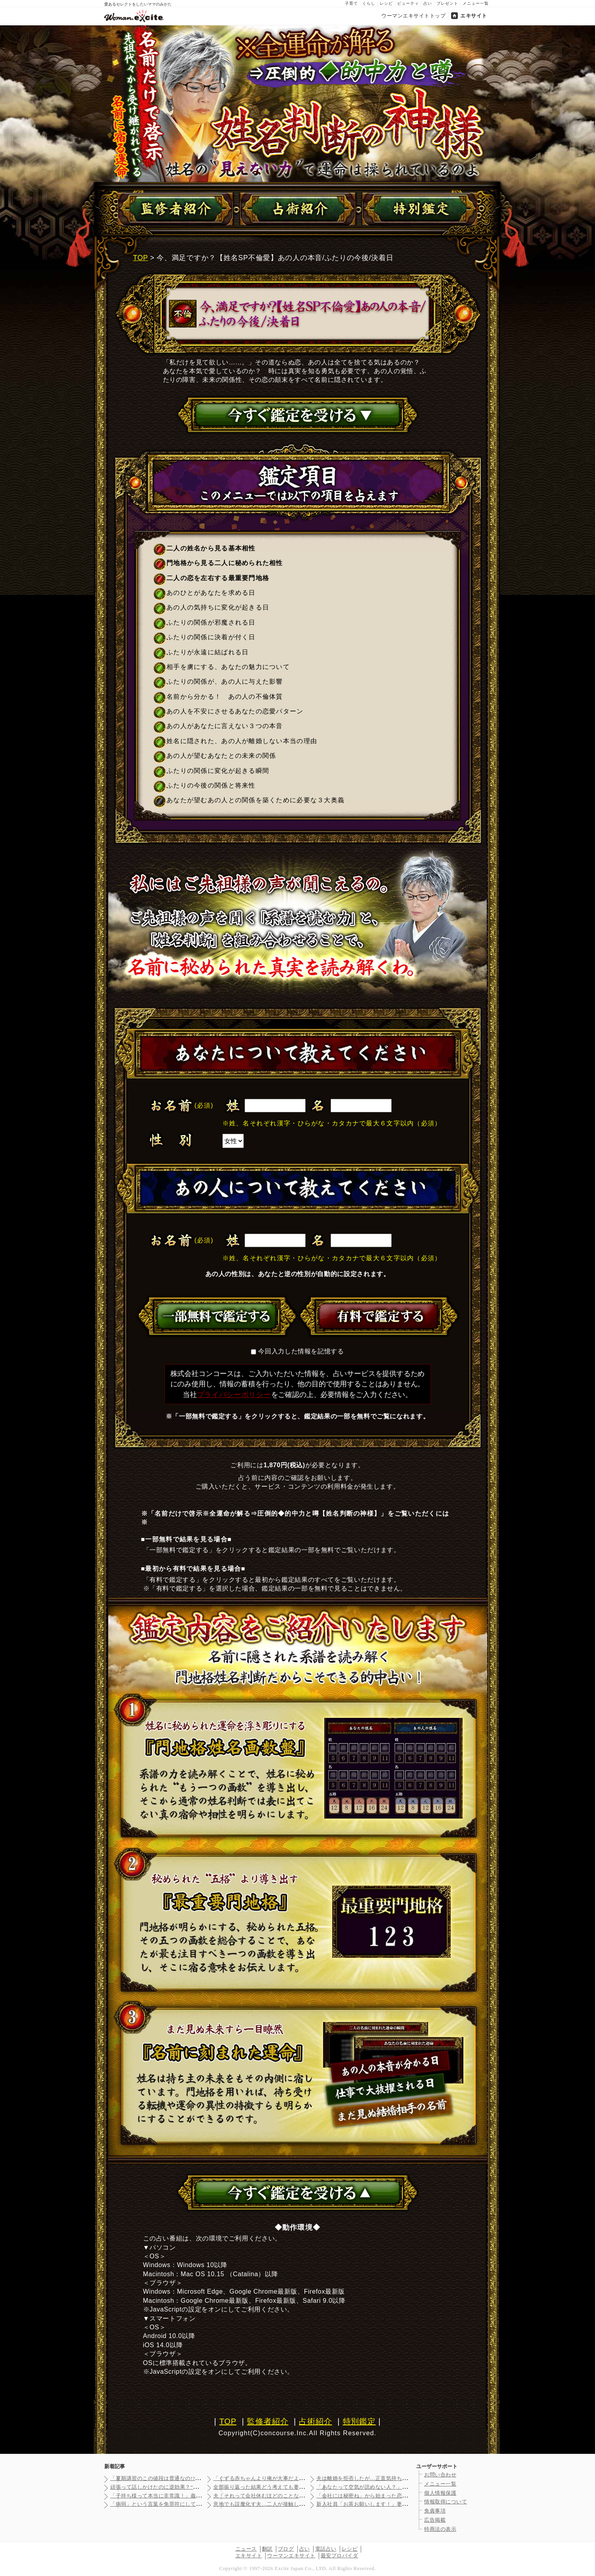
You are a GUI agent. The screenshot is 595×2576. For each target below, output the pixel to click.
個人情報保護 (440, 2493)
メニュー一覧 (476, 3)
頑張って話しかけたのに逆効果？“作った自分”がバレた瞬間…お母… (193, 2487)
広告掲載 (435, 2520)
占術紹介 (315, 2421)
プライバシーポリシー (234, 1395)
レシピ (386, 3)
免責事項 (435, 2511)
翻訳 (267, 2549)
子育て (351, 3)
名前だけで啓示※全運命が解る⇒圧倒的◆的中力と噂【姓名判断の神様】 (297, 103)
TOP (140, 258)
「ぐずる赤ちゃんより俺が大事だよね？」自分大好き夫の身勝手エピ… (299, 2478)
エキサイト (473, 16)
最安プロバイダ (339, 2556)
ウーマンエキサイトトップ (413, 16)
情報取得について (445, 2502)
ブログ (286, 2549)
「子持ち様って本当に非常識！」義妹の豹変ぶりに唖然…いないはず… (196, 2496)
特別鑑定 (359, 2421)
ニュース (246, 2549)
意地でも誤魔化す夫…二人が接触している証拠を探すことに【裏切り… (299, 2504)
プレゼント (447, 3)
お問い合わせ (440, 2475)
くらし (368, 3)
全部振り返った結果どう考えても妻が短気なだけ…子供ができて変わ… (299, 2487)
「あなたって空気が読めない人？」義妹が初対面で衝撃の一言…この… (402, 2487)
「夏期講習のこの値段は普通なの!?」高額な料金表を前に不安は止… (192, 2478)
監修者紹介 (267, 2421)
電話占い (326, 2549)
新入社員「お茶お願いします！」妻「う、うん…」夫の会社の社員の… (402, 2504)
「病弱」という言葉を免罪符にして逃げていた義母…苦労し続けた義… (196, 2504)
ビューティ (408, 3)
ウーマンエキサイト (291, 2556)
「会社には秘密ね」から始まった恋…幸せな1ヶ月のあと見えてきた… (400, 2496)
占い (427, 3)
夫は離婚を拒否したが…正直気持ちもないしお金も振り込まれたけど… (402, 2478)
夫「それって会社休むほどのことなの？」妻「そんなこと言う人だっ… (299, 2496)
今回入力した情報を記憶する (301, 1351)
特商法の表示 (440, 2529)
